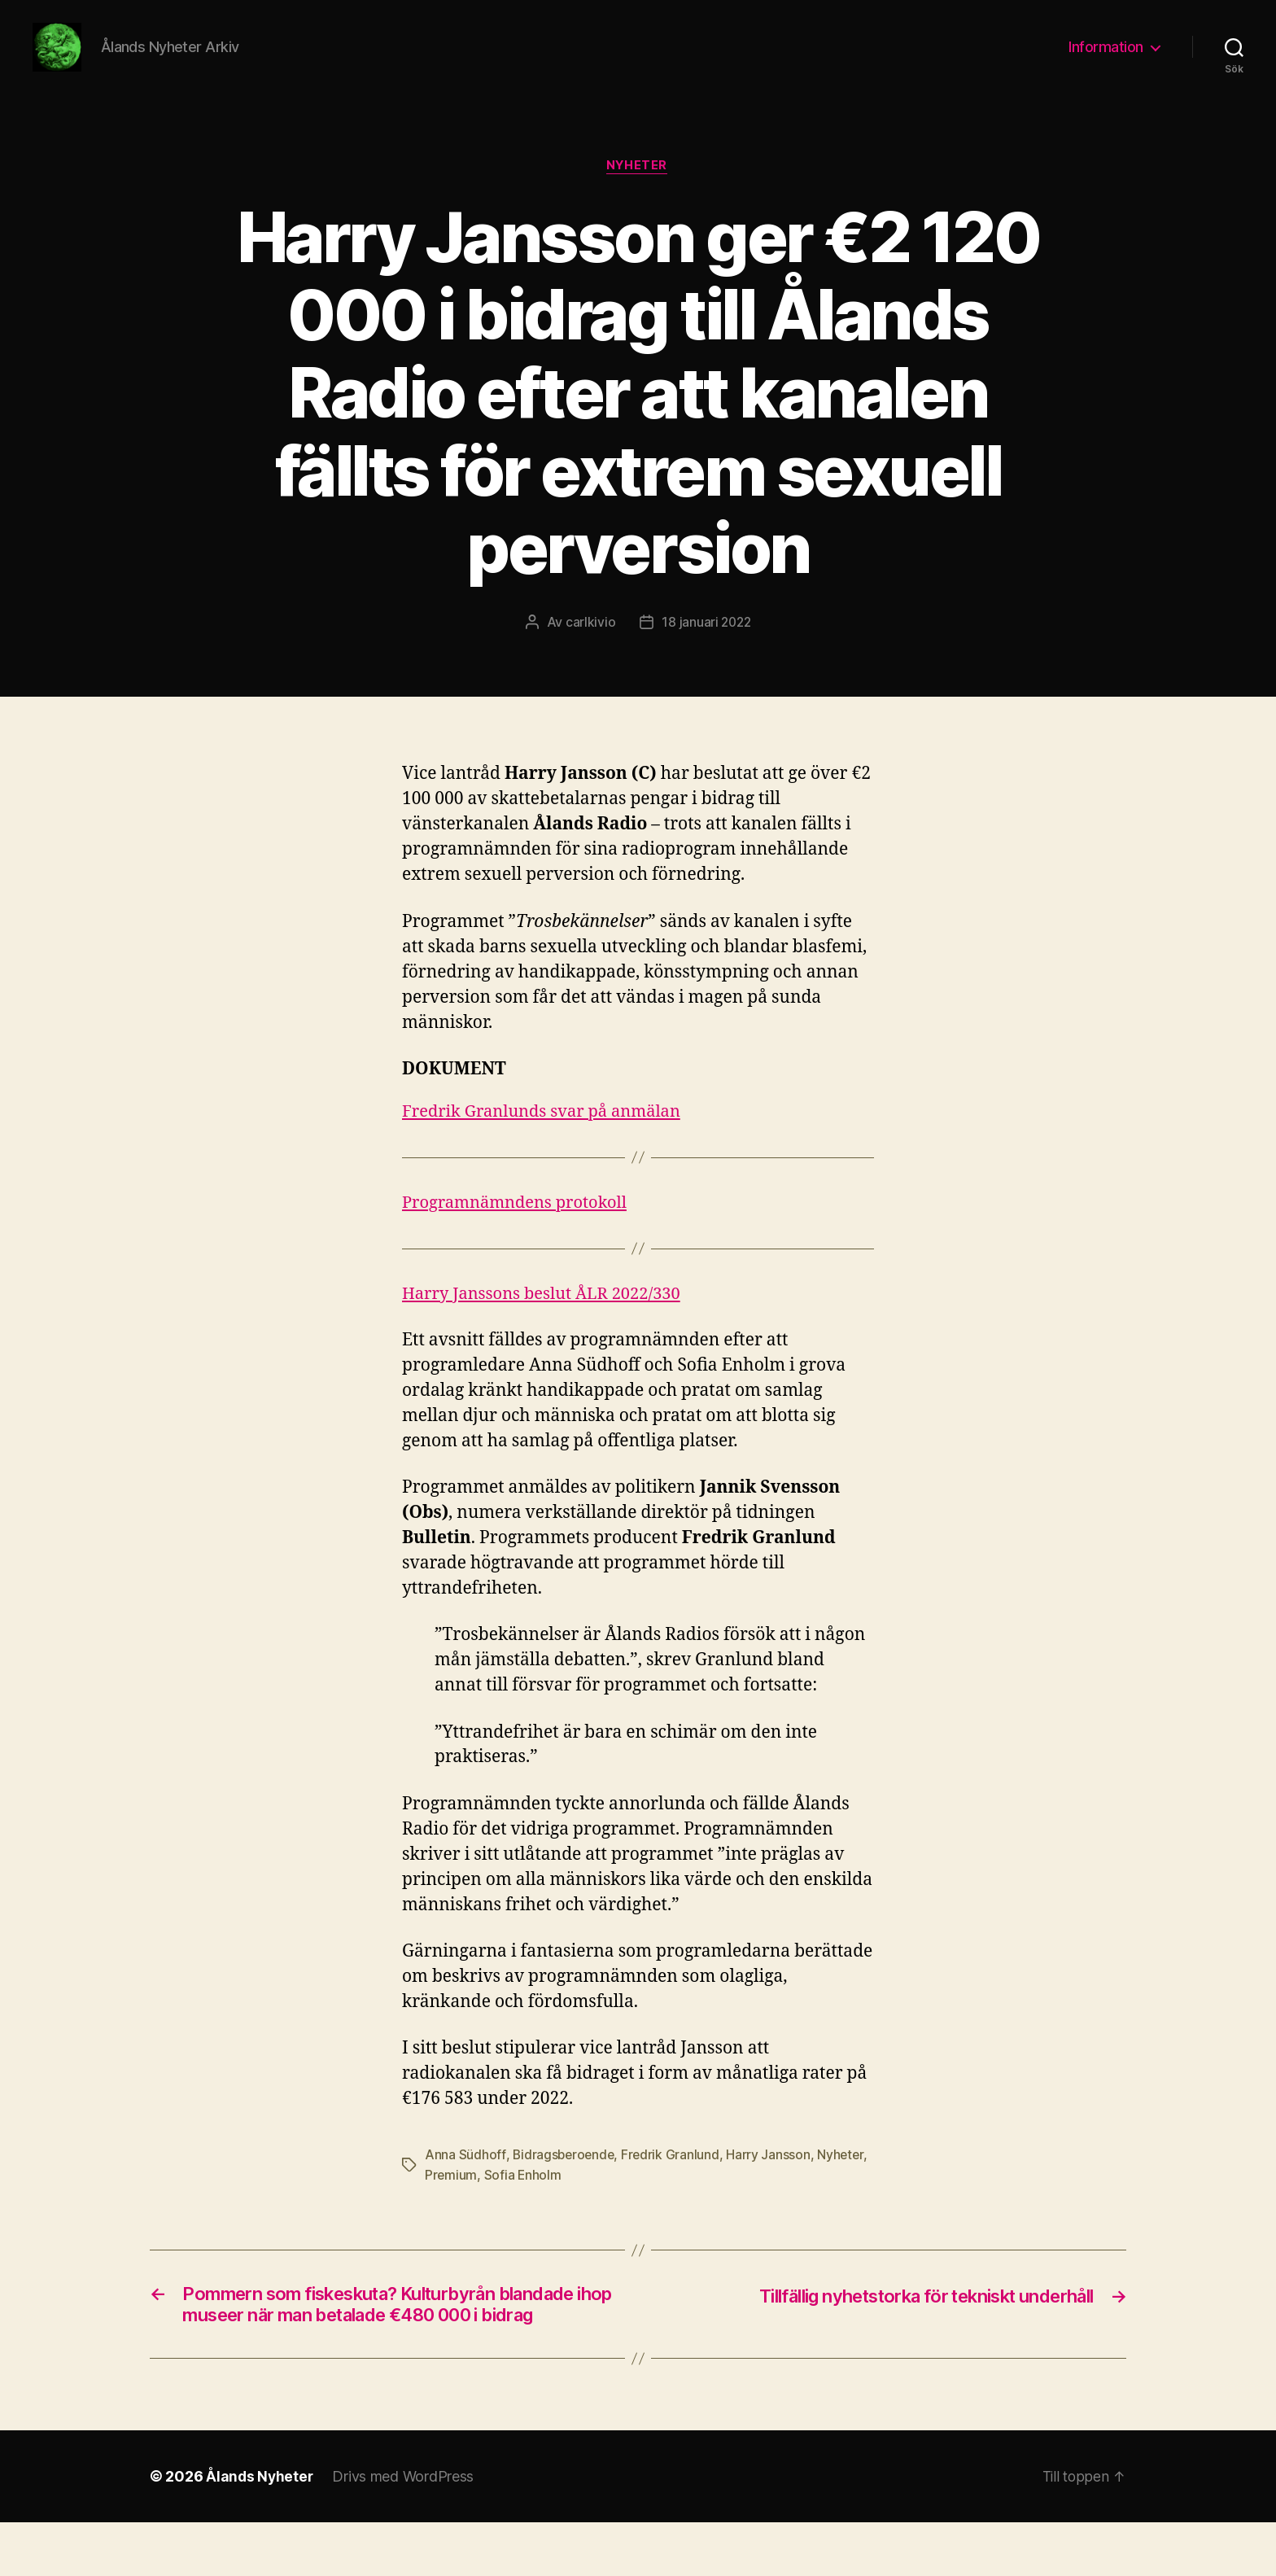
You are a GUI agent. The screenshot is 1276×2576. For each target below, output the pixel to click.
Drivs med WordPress (405, 2530)
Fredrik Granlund (673, 2180)
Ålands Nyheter (260, 2530)
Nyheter (638, 191)
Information (1105, 59)
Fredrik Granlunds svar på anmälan (547, 1137)
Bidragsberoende (564, 2180)
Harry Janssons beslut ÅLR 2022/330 (547, 1319)
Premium (451, 2200)
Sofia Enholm (524, 2200)
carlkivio (589, 648)
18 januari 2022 (706, 648)
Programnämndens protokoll (519, 1228)
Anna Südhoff (465, 2180)
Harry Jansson (772, 2180)
